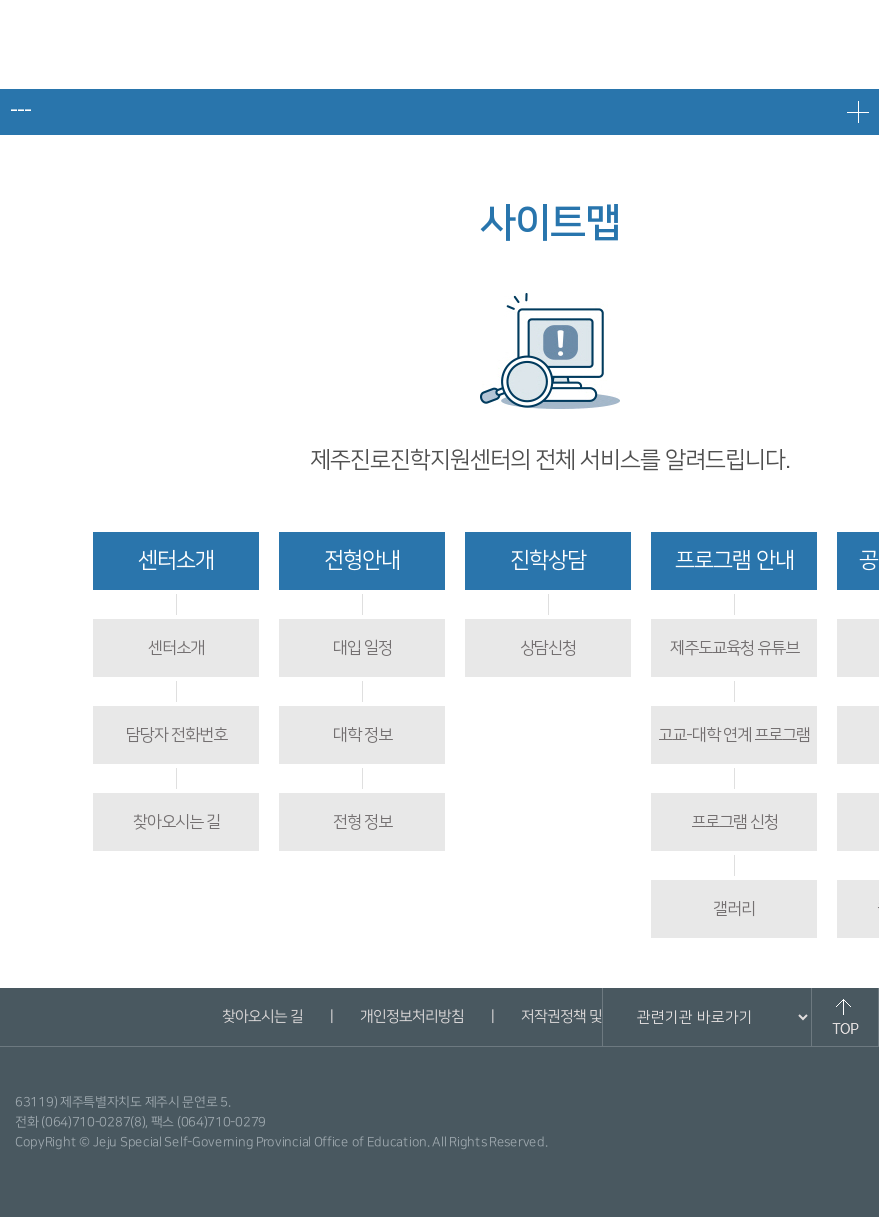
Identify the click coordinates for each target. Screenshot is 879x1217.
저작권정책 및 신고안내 (589, 1016)
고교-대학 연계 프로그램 (734, 735)
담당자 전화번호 (176, 735)
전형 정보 (362, 822)
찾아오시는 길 (176, 822)
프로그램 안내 (734, 560)
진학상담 (548, 560)
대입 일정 (362, 648)
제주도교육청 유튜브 (734, 648)
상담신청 (548, 648)
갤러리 (734, 909)
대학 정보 (362, 735)
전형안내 (362, 560)
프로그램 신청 (734, 822)
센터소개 (176, 560)
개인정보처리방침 (412, 1016)
